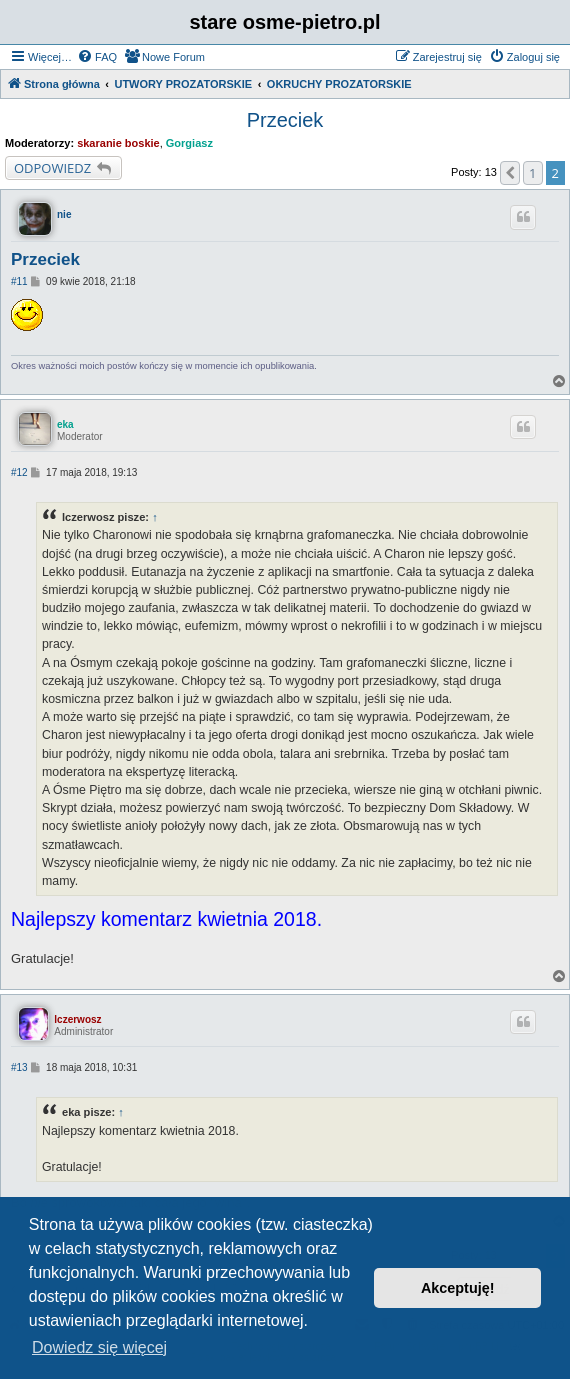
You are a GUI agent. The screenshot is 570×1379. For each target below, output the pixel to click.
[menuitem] (97, 57)
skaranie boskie (118, 143)
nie (64, 214)
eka (65, 424)
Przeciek (285, 120)
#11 (19, 281)
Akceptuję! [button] (458, 1288)
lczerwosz (77, 1019)
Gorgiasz (189, 143)
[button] (510, 173)
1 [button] (532, 173)
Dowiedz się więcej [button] (99, 1347)
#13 (19, 1067)
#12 (19, 472)
